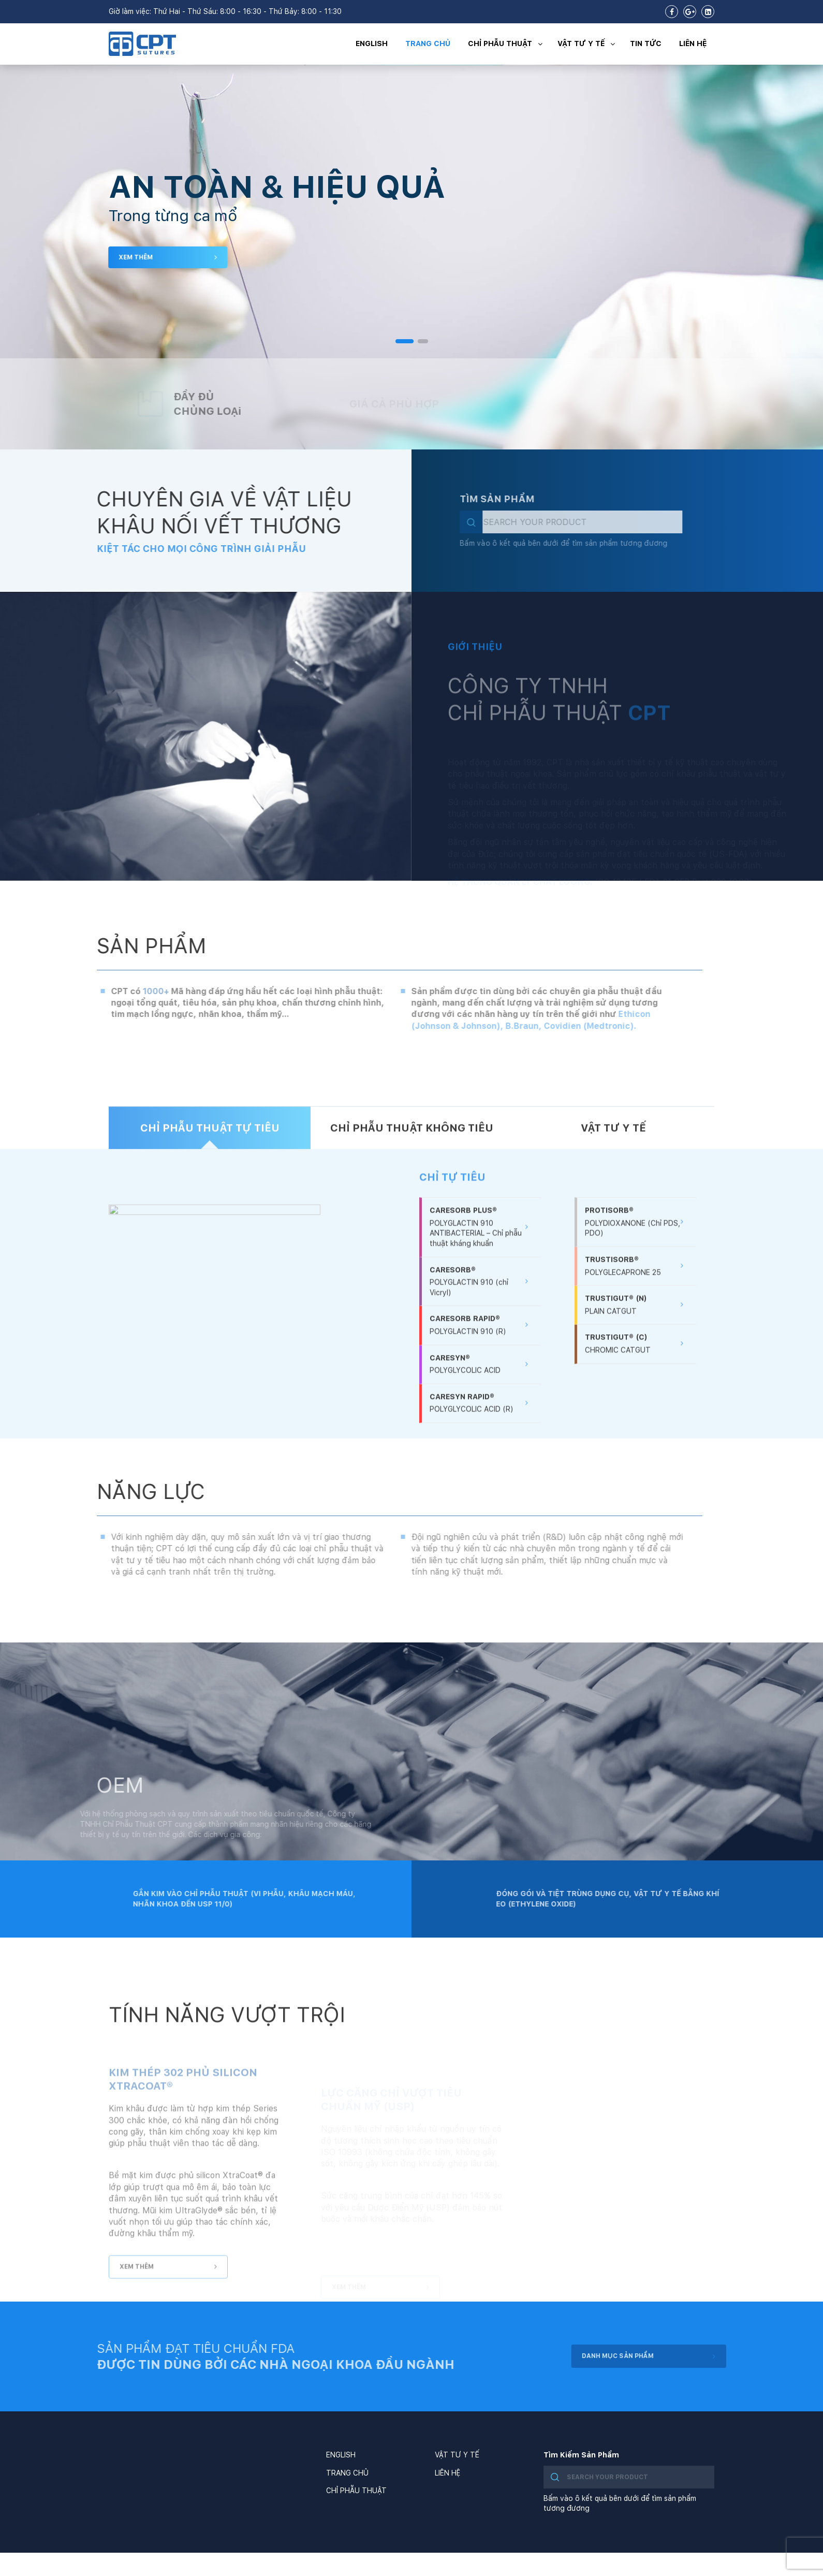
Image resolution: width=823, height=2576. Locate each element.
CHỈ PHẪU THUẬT (508, 44)
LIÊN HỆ (693, 43)
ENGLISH (372, 43)
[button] (404, 341)
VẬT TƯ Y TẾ (588, 44)
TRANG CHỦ (427, 43)
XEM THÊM (161, 257)
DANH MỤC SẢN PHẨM (678, 2356)
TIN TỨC (646, 43)
